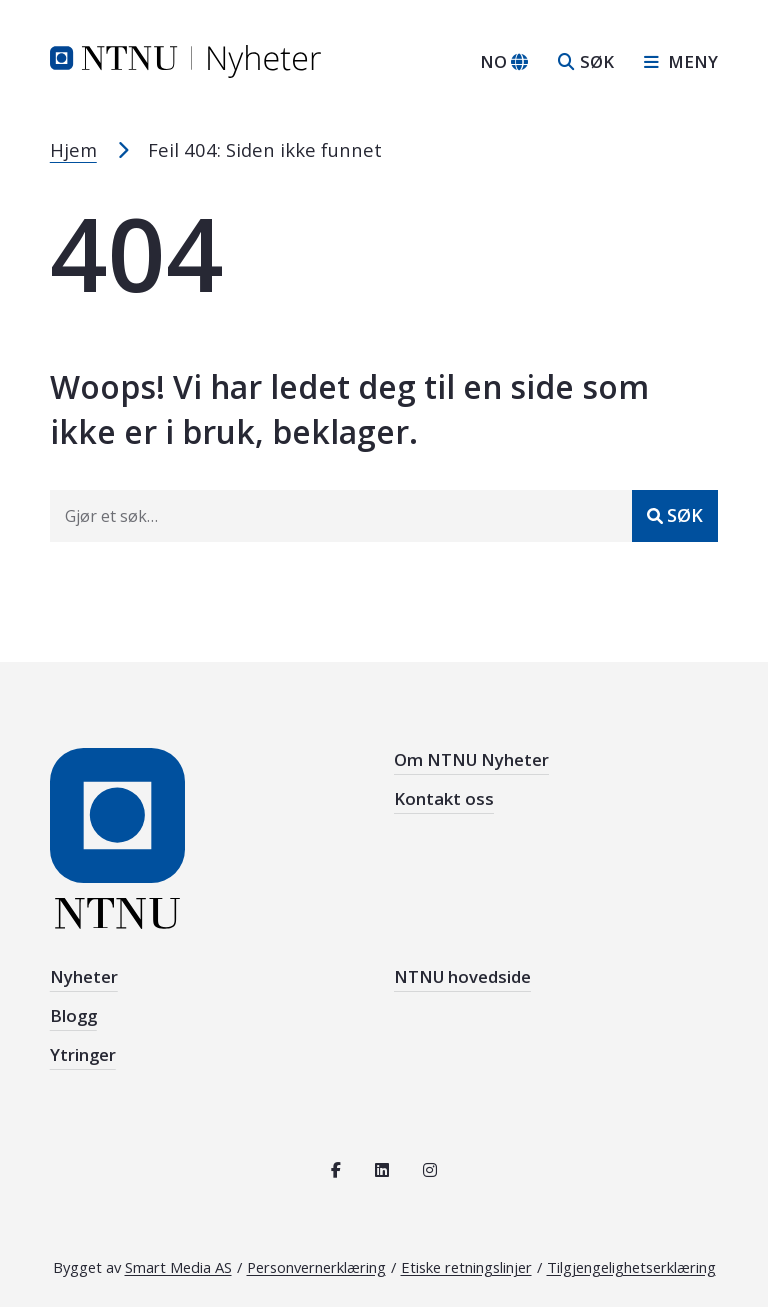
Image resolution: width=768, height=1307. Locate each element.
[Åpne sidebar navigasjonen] (673, 61)
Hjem (73, 149)
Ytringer (83, 1054)
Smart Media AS (178, 1267)
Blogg (73, 1015)
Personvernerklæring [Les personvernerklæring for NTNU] (316, 1267)
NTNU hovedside (462, 976)
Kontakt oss (444, 798)
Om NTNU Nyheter (471, 759)
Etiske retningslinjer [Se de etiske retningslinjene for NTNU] (466, 1267)
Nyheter (84, 976)
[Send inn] (675, 516)
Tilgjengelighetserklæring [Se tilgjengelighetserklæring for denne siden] (631, 1267)
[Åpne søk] (586, 61)
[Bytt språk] (504, 61)
